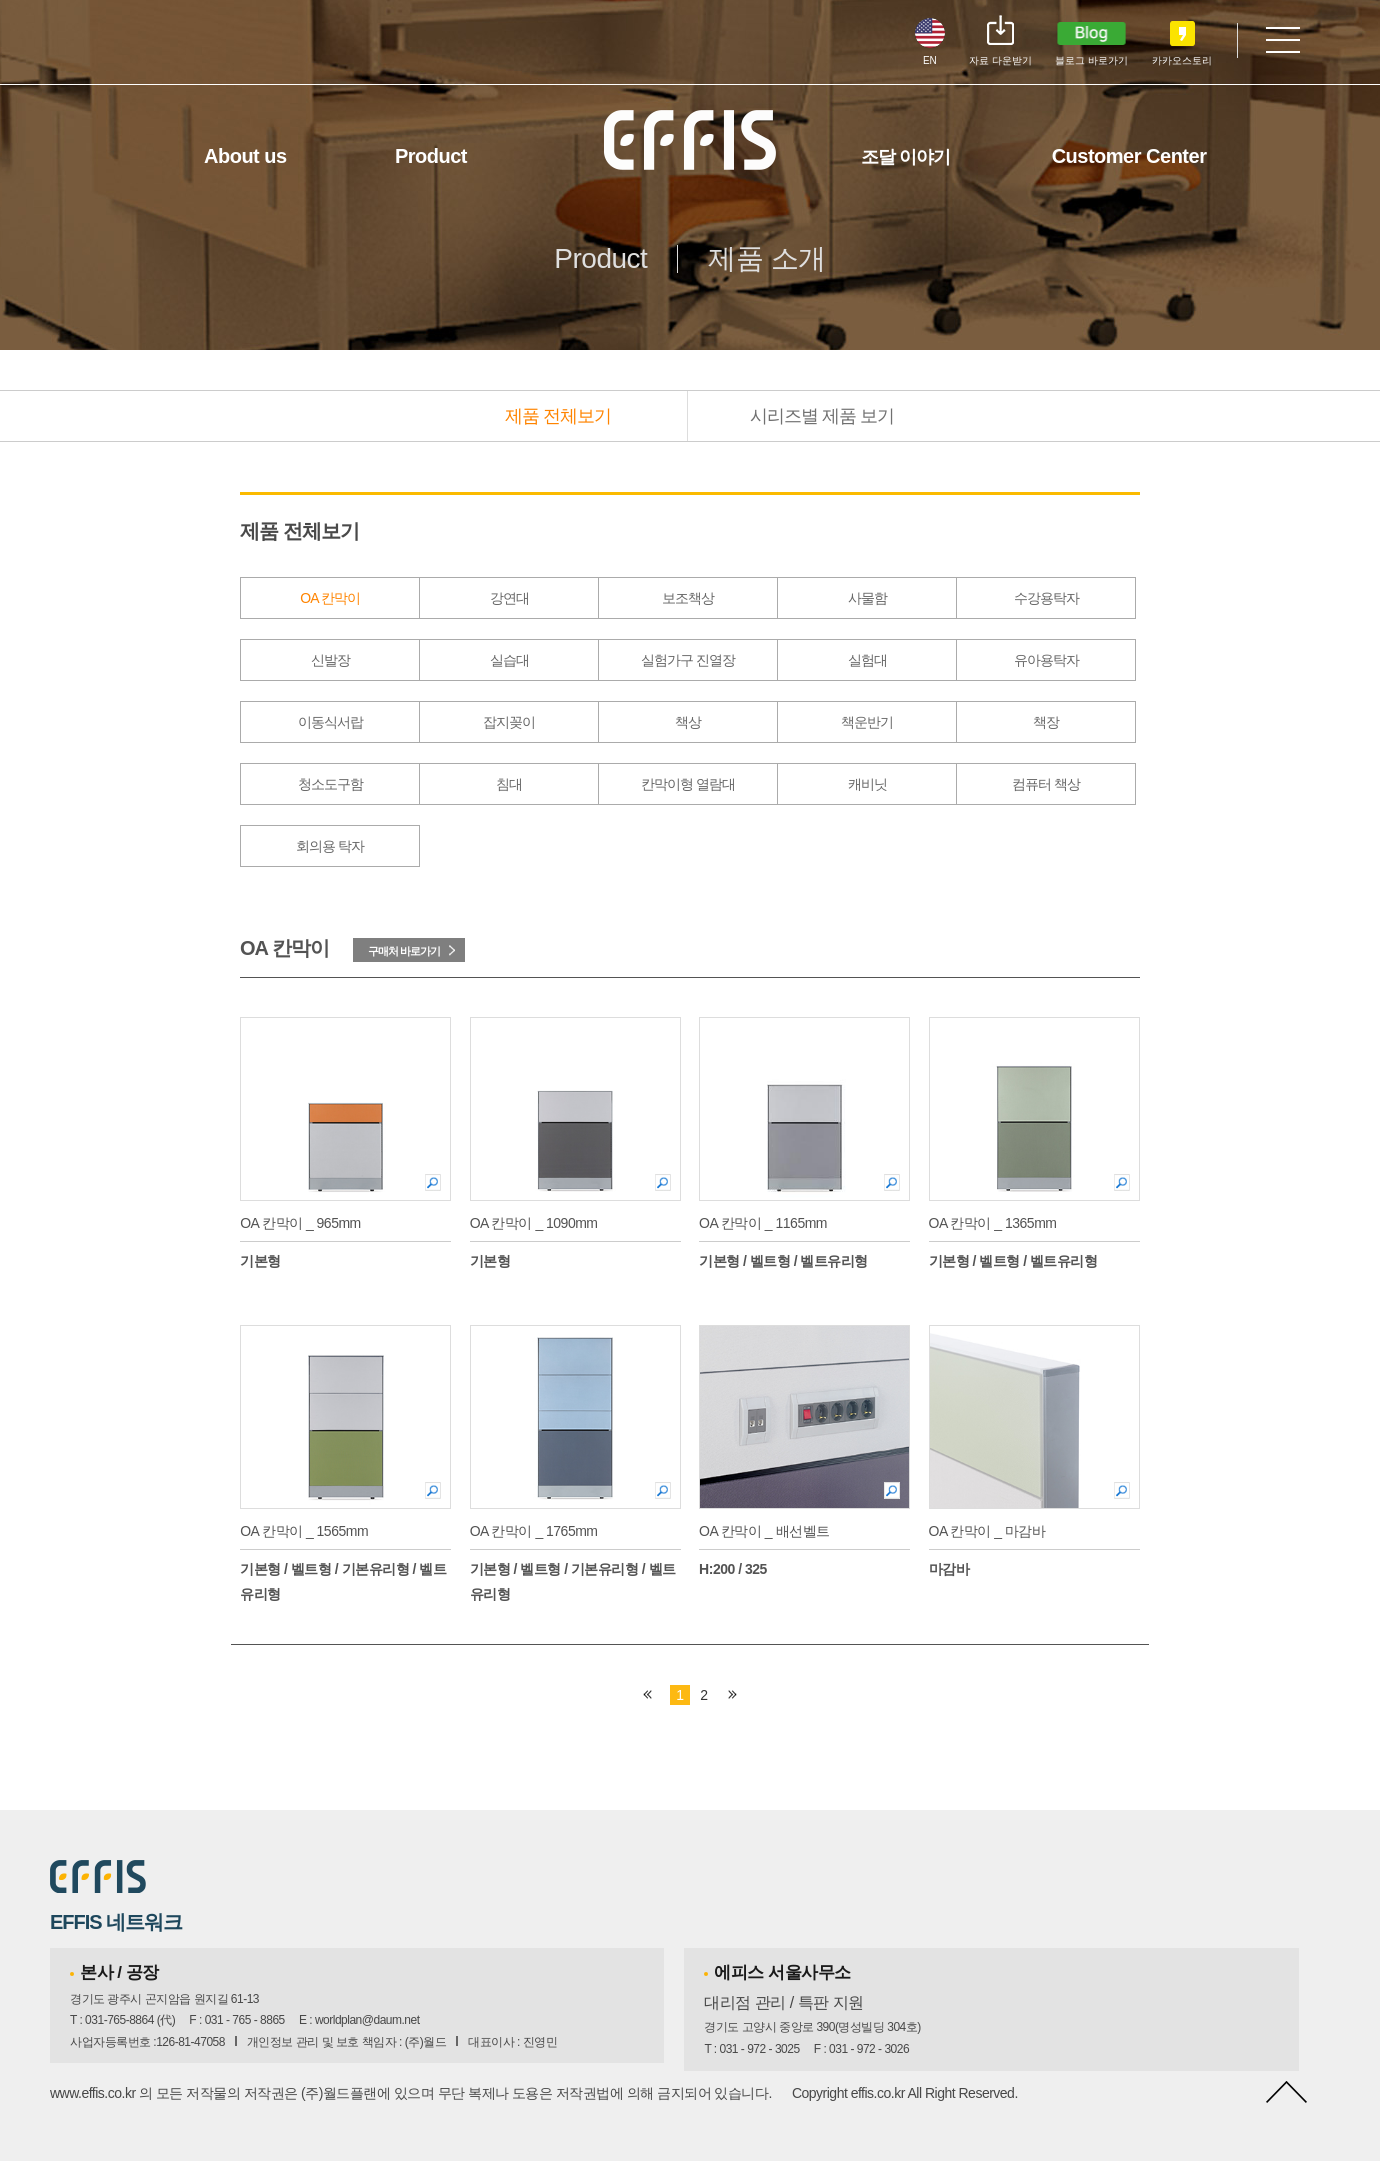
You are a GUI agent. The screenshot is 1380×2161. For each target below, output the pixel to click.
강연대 (509, 598)
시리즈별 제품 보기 (822, 416)
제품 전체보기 (558, 416)
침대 (509, 784)
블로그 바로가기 (1091, 60)
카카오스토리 (1182, 60)
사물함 (867, 598)
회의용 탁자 (330, 846)
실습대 (509, 660)
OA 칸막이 (329, 598)
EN (930, 60)
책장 (1046, 722)
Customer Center (1129, 156)
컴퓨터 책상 (1046, 784)
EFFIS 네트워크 (116, 1922)
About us (245, 156)
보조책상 (688, 598)
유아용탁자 (1046, 660)
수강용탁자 (1046, 598)
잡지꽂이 (509, 722)
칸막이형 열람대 (688, 784)
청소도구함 (330, 784)
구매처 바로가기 (404, 951)
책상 (688, 722)
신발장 (330, 660)
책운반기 (867, 722)
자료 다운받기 (1000, 60)
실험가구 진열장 (688, 660)
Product (431, 156)
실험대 (867, 660)
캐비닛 (867, 784)
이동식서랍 (330, 722)
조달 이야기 (905, 157)
